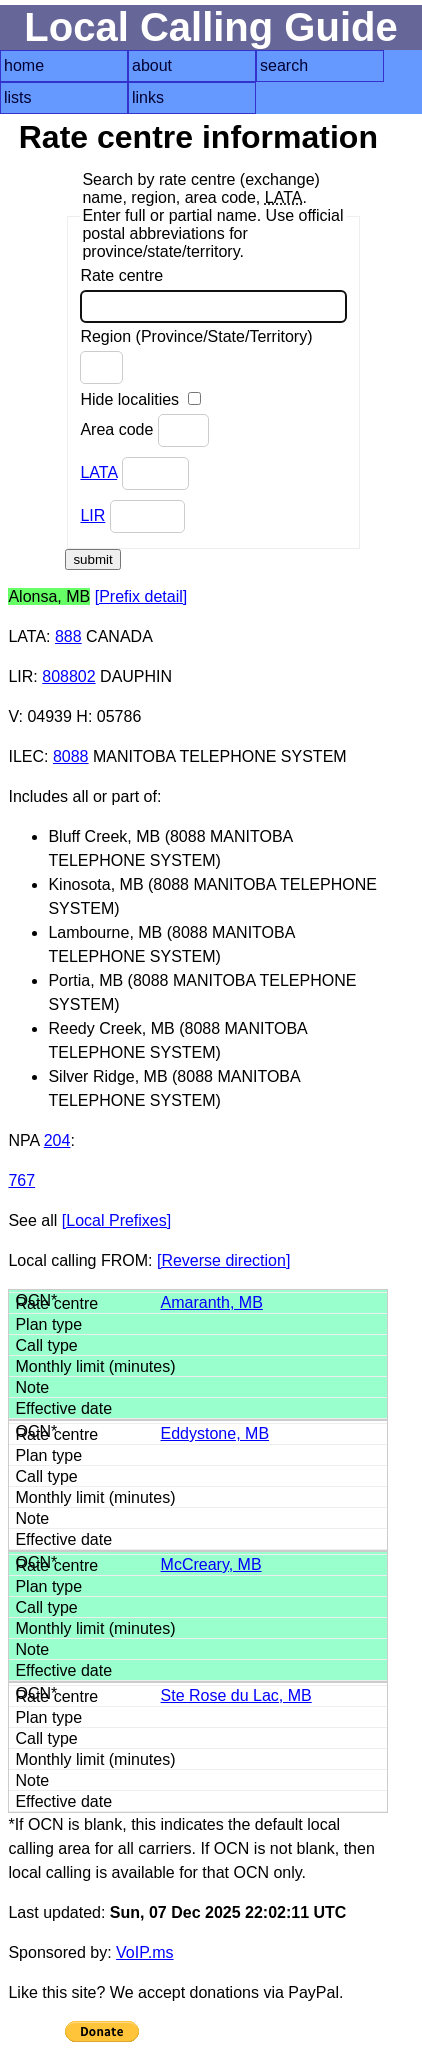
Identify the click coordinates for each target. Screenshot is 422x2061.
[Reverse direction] (223, 1260)
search (284, 65)
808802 (68, 676)
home (24, 65)
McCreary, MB (211, 1564)
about (152, 65)
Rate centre (213, 295)
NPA (23, 1140)
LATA (98, 472)
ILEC (26, 756)
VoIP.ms (145, 1952)
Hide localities (140, 399)
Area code (144, 430)
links (148, 97)
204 (57, 1140)
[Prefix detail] (141, 596)
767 (21, 1180)
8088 (71, 756)
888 (68, 636)
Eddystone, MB (215, 1433)
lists (18, 97)
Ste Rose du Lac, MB (236, 1695)
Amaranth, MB (212, 1302)
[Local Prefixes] (116, 1220)
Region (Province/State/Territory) (196, 356)
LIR (92, 515)
